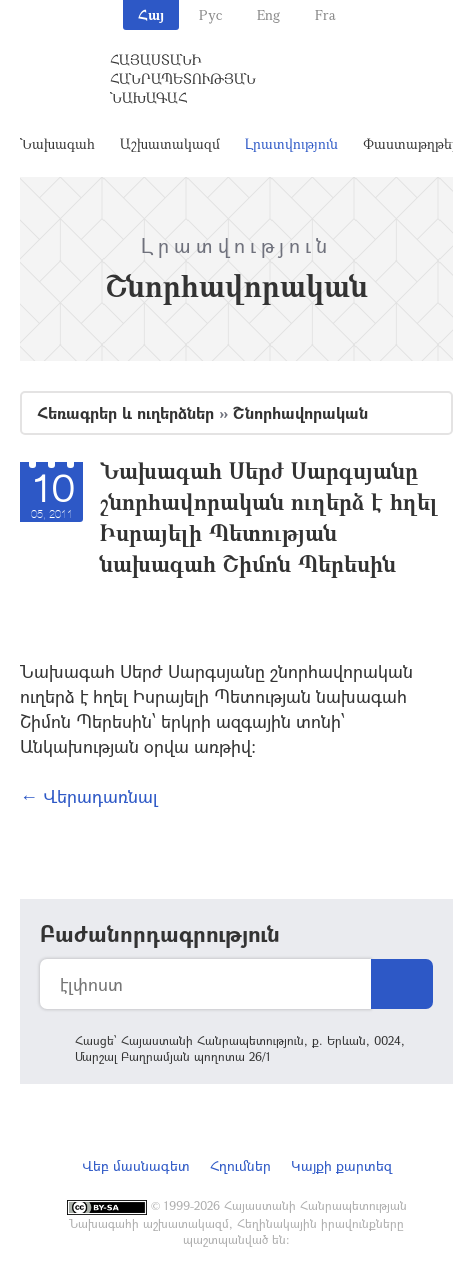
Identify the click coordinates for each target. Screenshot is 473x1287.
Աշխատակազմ (170, 143)
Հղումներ (240, 1165)
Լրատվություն (291, 143)
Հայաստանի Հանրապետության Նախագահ (183, 78)
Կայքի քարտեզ (341, 1165)
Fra (325, 14)
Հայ (151, 14)
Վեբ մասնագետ (136, 1165)
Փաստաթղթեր (411, 143)
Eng (268, 14)
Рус (210, 14)
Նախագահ (57, 143)
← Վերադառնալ (89, 796)
